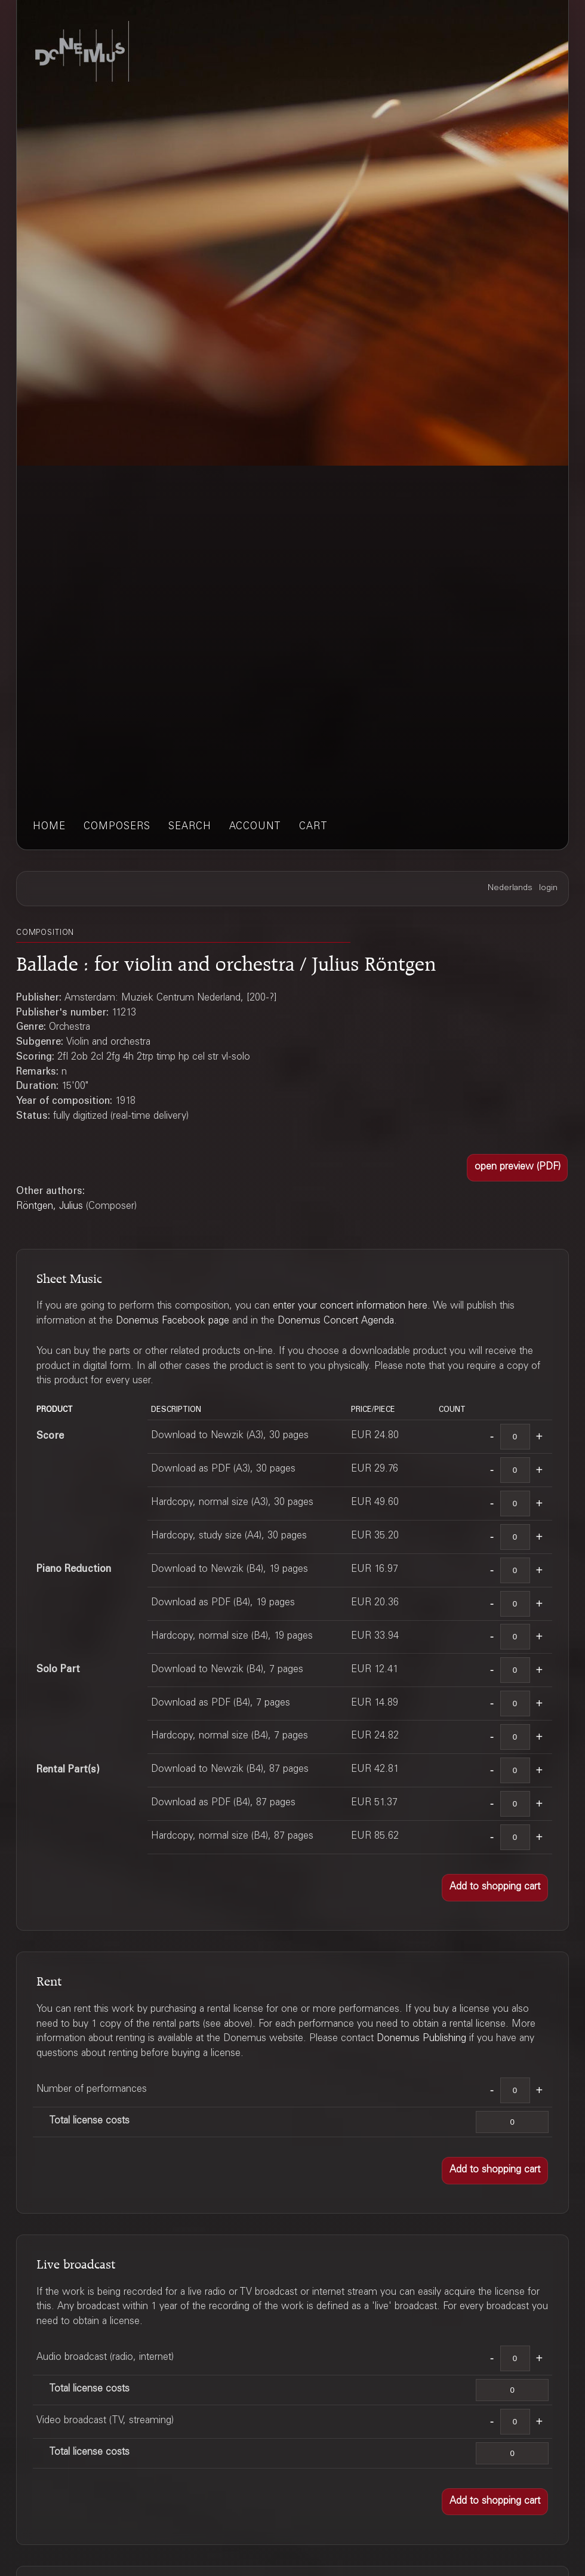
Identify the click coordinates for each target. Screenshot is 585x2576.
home (49, 827)
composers (117, 827)
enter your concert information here (350, 1306)
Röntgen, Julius (49, 1207)
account (255, 827)
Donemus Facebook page (172, 1321)
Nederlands (510, 888)
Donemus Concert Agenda (336, 1321)
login (548, 888)
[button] (517, 1167)
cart (313, 827)
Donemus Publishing (421, 2039)
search (189, 827)
